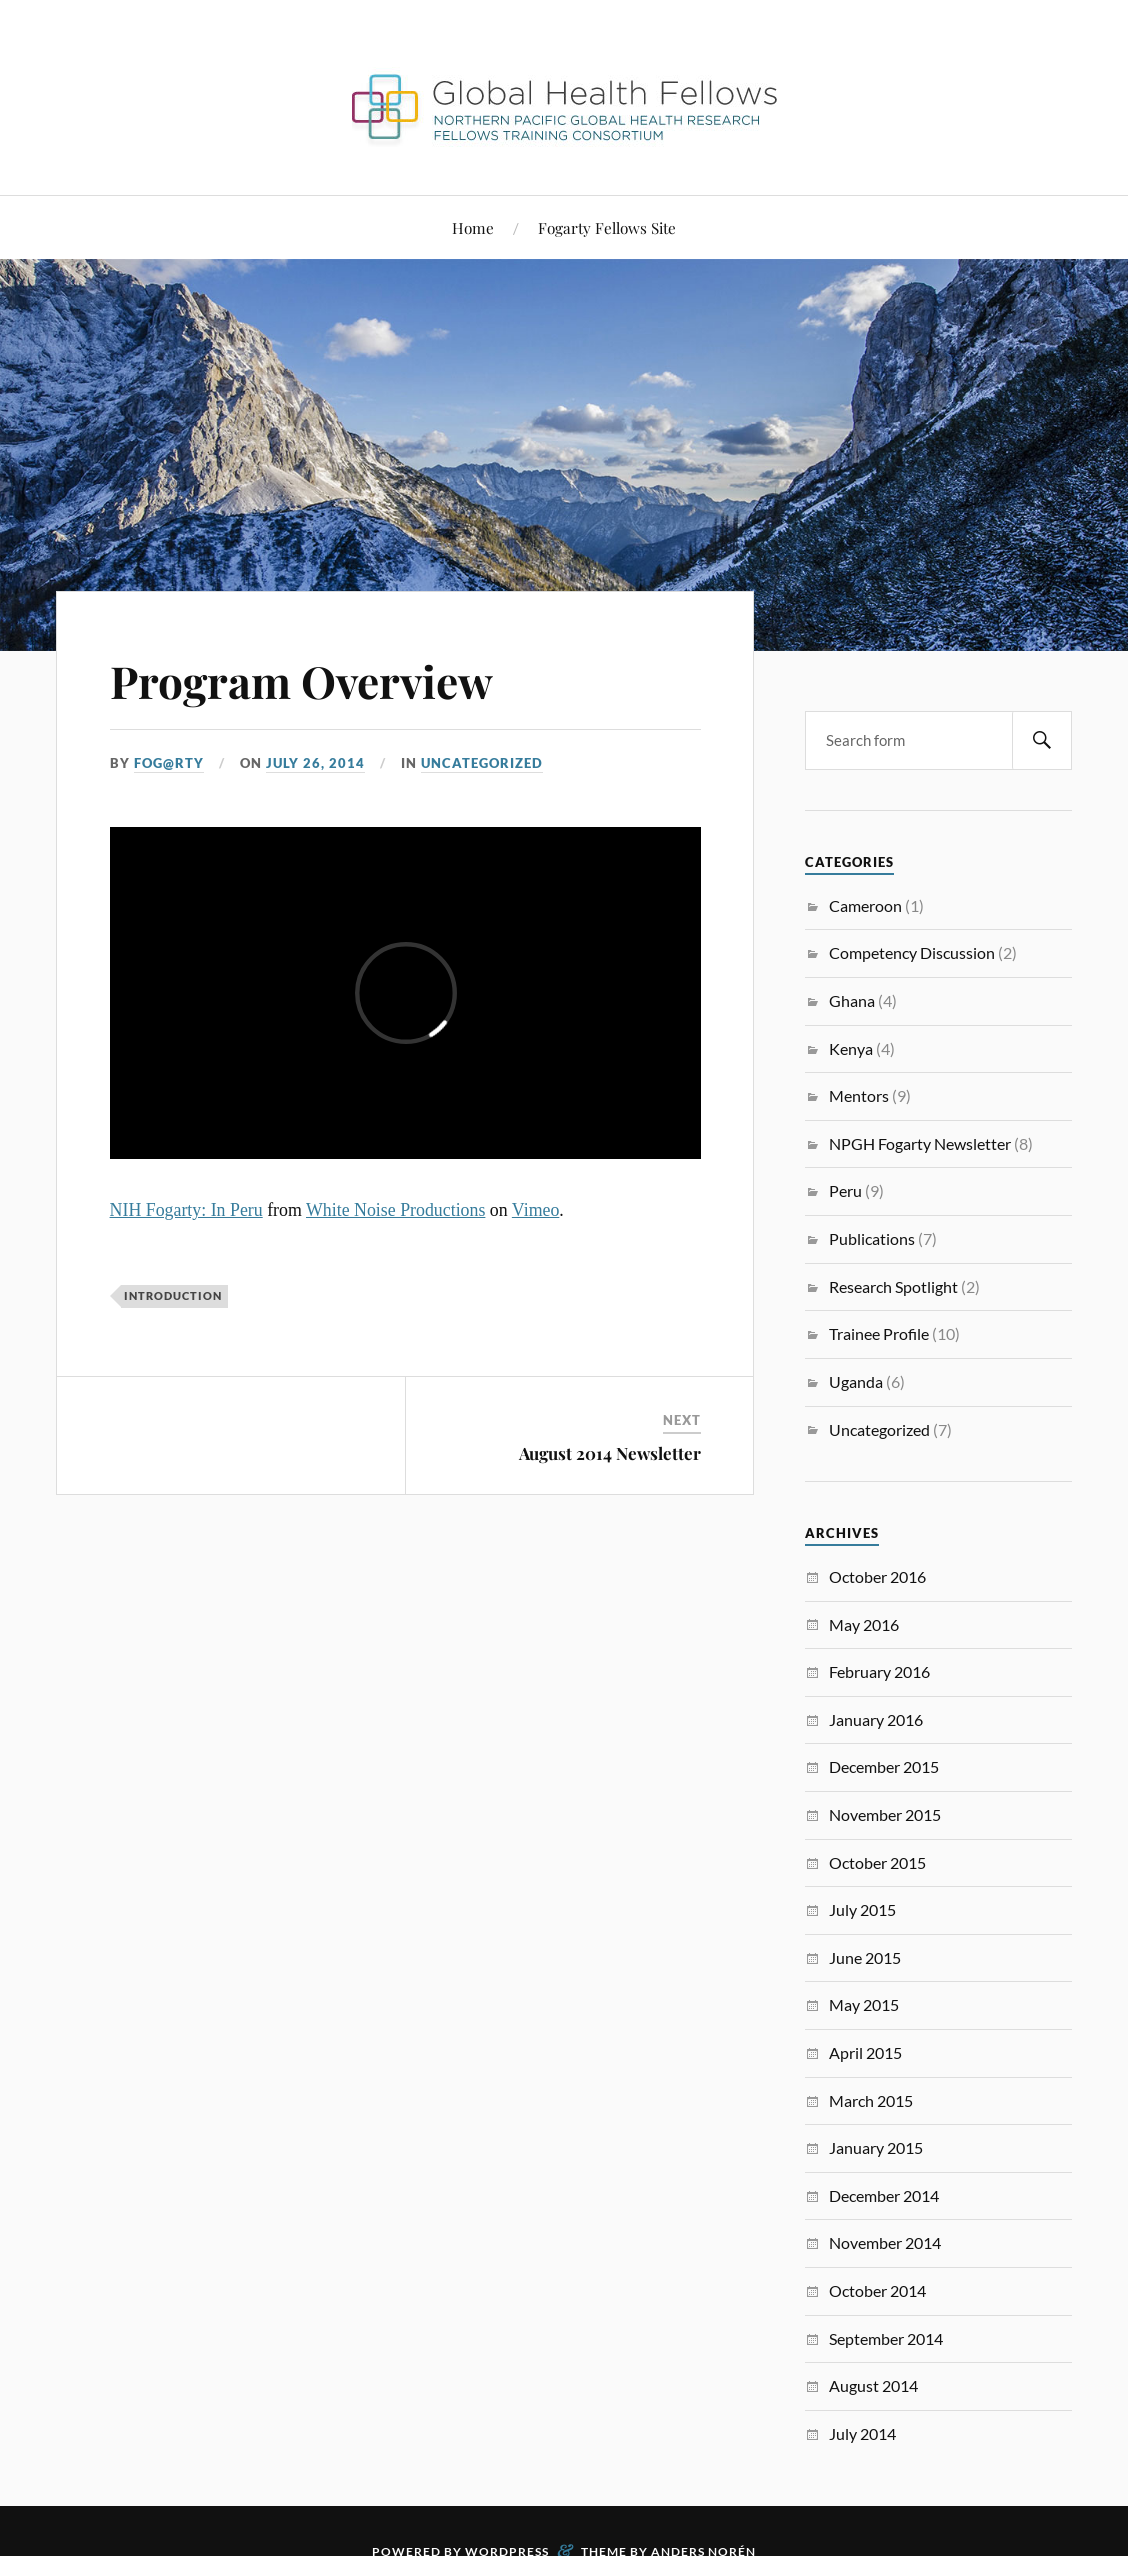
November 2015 (885, 1814)
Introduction (173, 1295)
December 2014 (884, 2195)
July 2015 (862, 1909)
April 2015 (865, 2052)
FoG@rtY (169, 763)
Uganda (856, 1381)
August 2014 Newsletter (610, 1453)
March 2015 (871, 2100)
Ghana (852, 1000)
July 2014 (862, 2433)
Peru (845, 1190)
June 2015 (865, 1957)
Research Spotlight (893, 1286)
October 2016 (877, 1576)
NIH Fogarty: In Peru (186, 1210)
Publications (872, 1238)
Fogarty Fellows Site (607, 227)
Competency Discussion (912, 952)
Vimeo (536, 1210)
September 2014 (886, 2338)
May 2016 (864, 1624)
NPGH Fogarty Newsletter (920, 1143)
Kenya (851, 1048)
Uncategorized (482, 763)
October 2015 (877, 1862)
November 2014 (885, 2242)
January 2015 (876, 2147)
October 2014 (877, 2290)
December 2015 (884, 1766)
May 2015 (864, 2004)
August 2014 (873, 2385)
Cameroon (865, 905)
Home (473, 227)
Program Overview (301, 680)
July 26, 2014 (315, 763)
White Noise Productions (395, 1210)
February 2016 (879, 1671)
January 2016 (876, 1719)
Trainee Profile (879, 1333)
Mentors (859, 1095)
